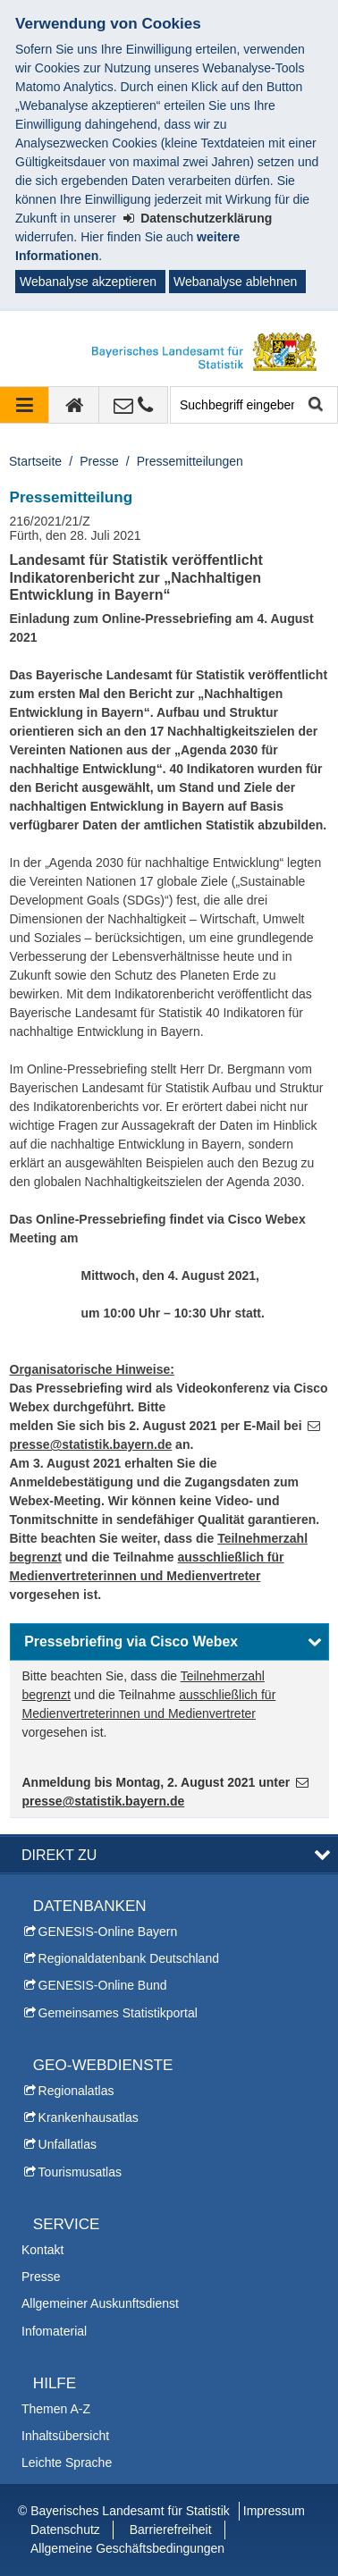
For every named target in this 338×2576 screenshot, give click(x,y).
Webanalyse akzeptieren (88, 281)
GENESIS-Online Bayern (108, 1931)
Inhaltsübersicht (65, 2436)
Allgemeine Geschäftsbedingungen (127, 2548)
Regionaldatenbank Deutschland (128, 1958)
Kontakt (42, 2250)
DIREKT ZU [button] (59, 1855)
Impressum (274, 2511)
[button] (169, 1642)
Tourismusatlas (80, 2172)
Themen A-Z (55, 2409)
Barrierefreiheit (171, 2529)
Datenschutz (65, 2529)
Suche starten (314, 405)
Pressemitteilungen (190, 461)
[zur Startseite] (74, 405)
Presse (99, 461)
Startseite (35, 461)
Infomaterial (54, 2331)
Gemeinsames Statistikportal (118, 2013)
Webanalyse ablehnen (235, 281)
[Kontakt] (133, 405)
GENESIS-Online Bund (102, 1985)
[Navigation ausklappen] (24, 405)
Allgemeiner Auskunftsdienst (100, 2303)
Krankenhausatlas (88, 2117)
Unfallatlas (67, 2144)
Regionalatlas (76, 2091)
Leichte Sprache (66, 2462)
